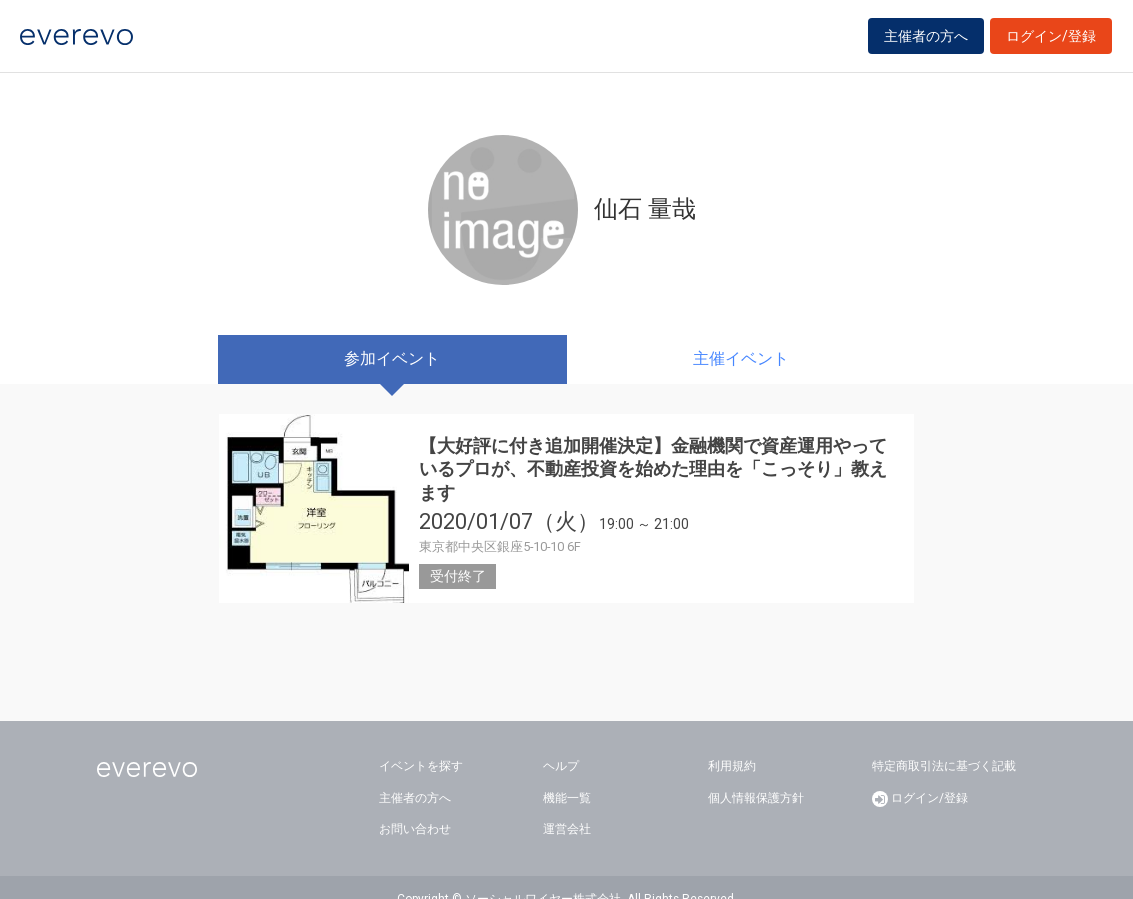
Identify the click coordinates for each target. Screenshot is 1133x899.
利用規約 (732, 743)
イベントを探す (421, 743)
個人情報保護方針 (756, 774)
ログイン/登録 (1051, 42)
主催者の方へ (926, 42)
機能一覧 (567, 774)
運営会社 (567, 806)
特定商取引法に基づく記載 (944, 743)
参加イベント (392, 358)
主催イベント (741, 358)
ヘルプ (561, 743)
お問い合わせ (415, 806)
